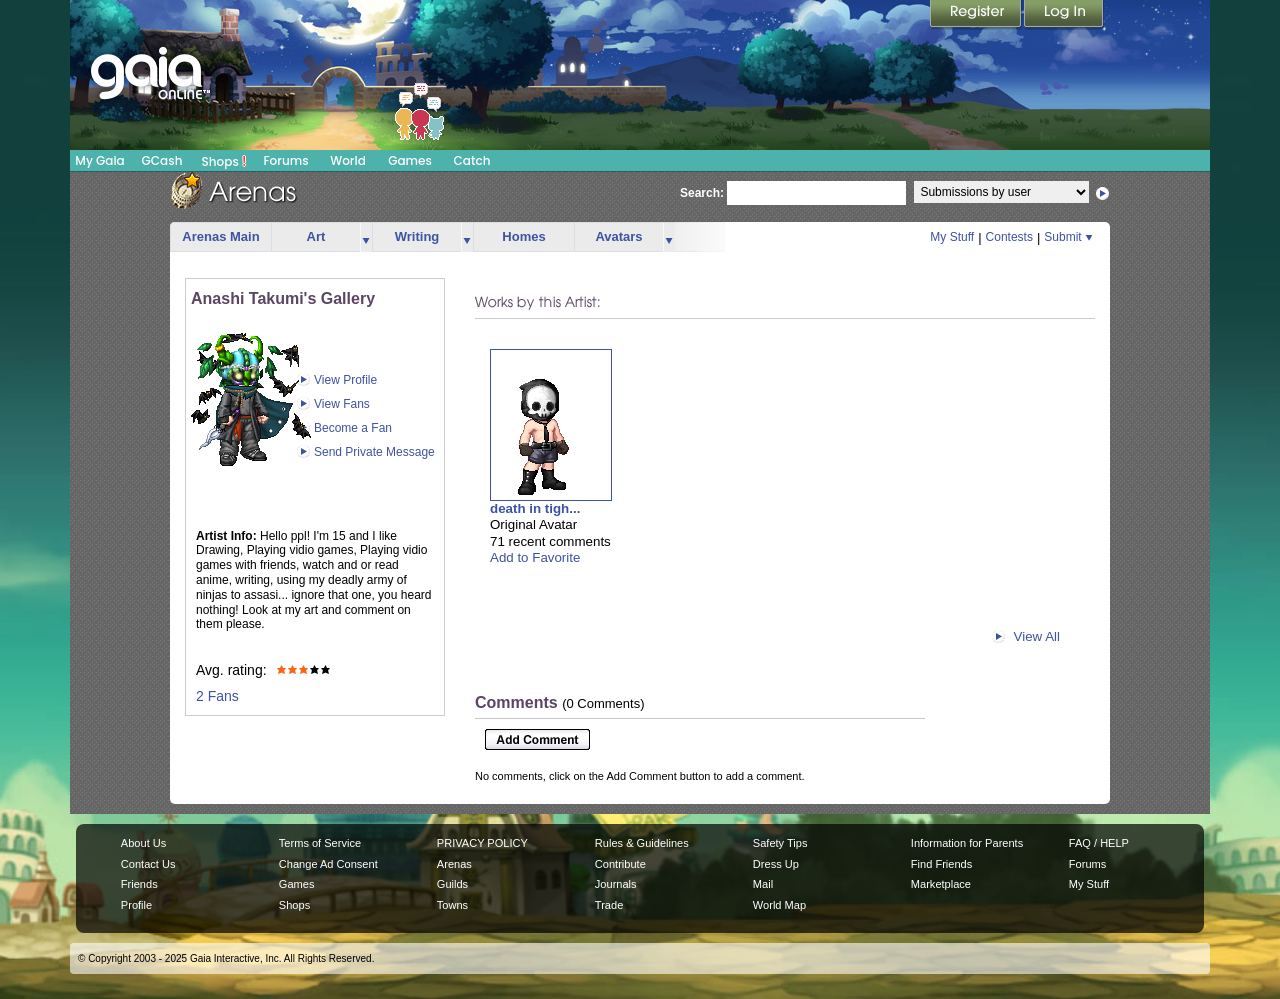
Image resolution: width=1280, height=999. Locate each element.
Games (410, 160)
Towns (452, 905)
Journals (616, 884)
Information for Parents (967, 843)
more (366, 237)
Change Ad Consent (328, 864)
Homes (523, 236)
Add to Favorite (535, 557)
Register (977, 15)
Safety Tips (780, 843)
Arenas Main (220, 236)
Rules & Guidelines (642, 843)
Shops (224, 161)
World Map (779, 905)
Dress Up (776, 864)
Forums (285, 160)
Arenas (454, 864)
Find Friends (941, 864)
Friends (139, 884)
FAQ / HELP (1099, 843)
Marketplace (941, 884)
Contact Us (148, 864)
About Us (143, 843)
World (348, 160)
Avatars (618, 236)
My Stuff (952, 237)
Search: (702, 193)
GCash (162, 160)
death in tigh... (535, 508)
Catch (472, 160)
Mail (763, 884)
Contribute (620, 864)
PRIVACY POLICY (482, 843)
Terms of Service (320, 843)
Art (316, 236)
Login (1064, 15)
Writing (417, 236)
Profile (136, 905)
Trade (609, 905)
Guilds (452, 884)
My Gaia (99, 160)
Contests (1009, 237)
